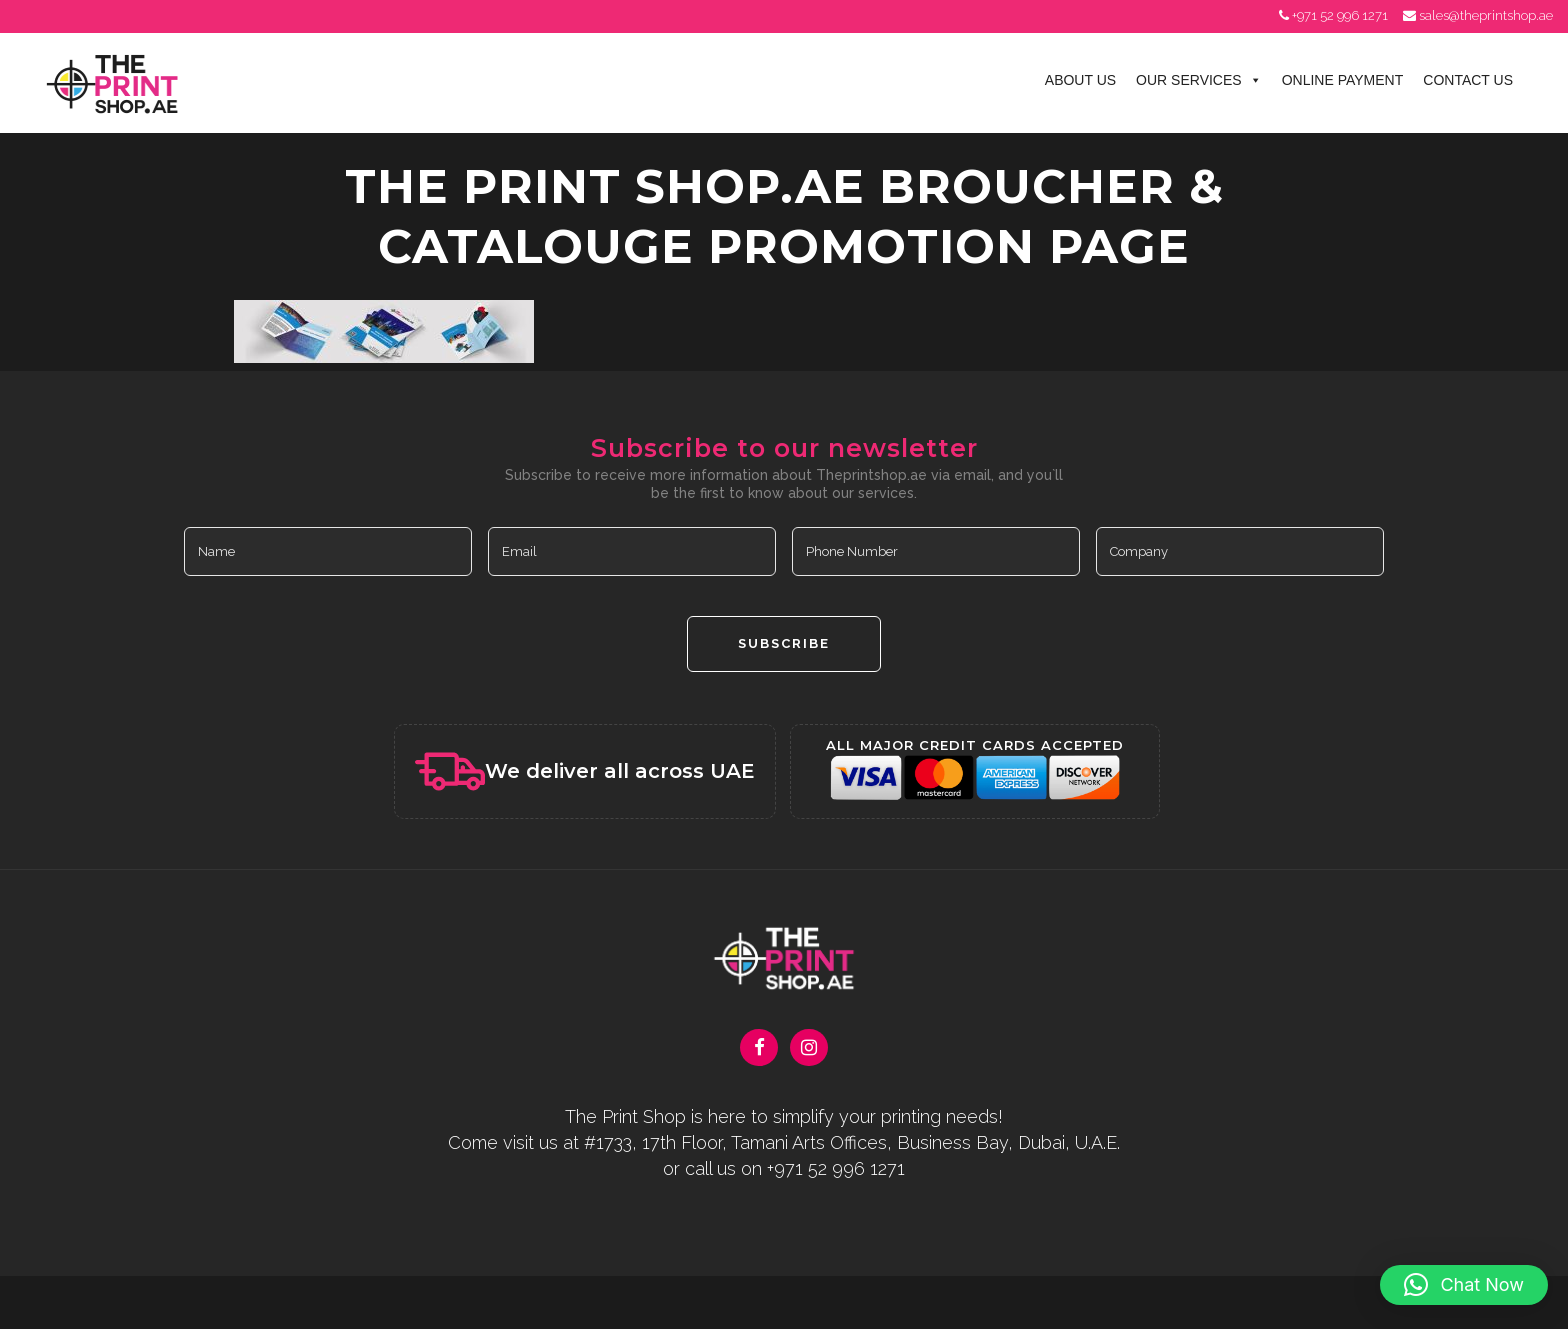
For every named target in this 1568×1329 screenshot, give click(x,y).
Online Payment (1343, 80)
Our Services (1199, 80)
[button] (1464, 1285)
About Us (1080, 80)
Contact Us (1468, 80)
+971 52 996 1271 (1340, 15)
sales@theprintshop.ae (1486, 15)
